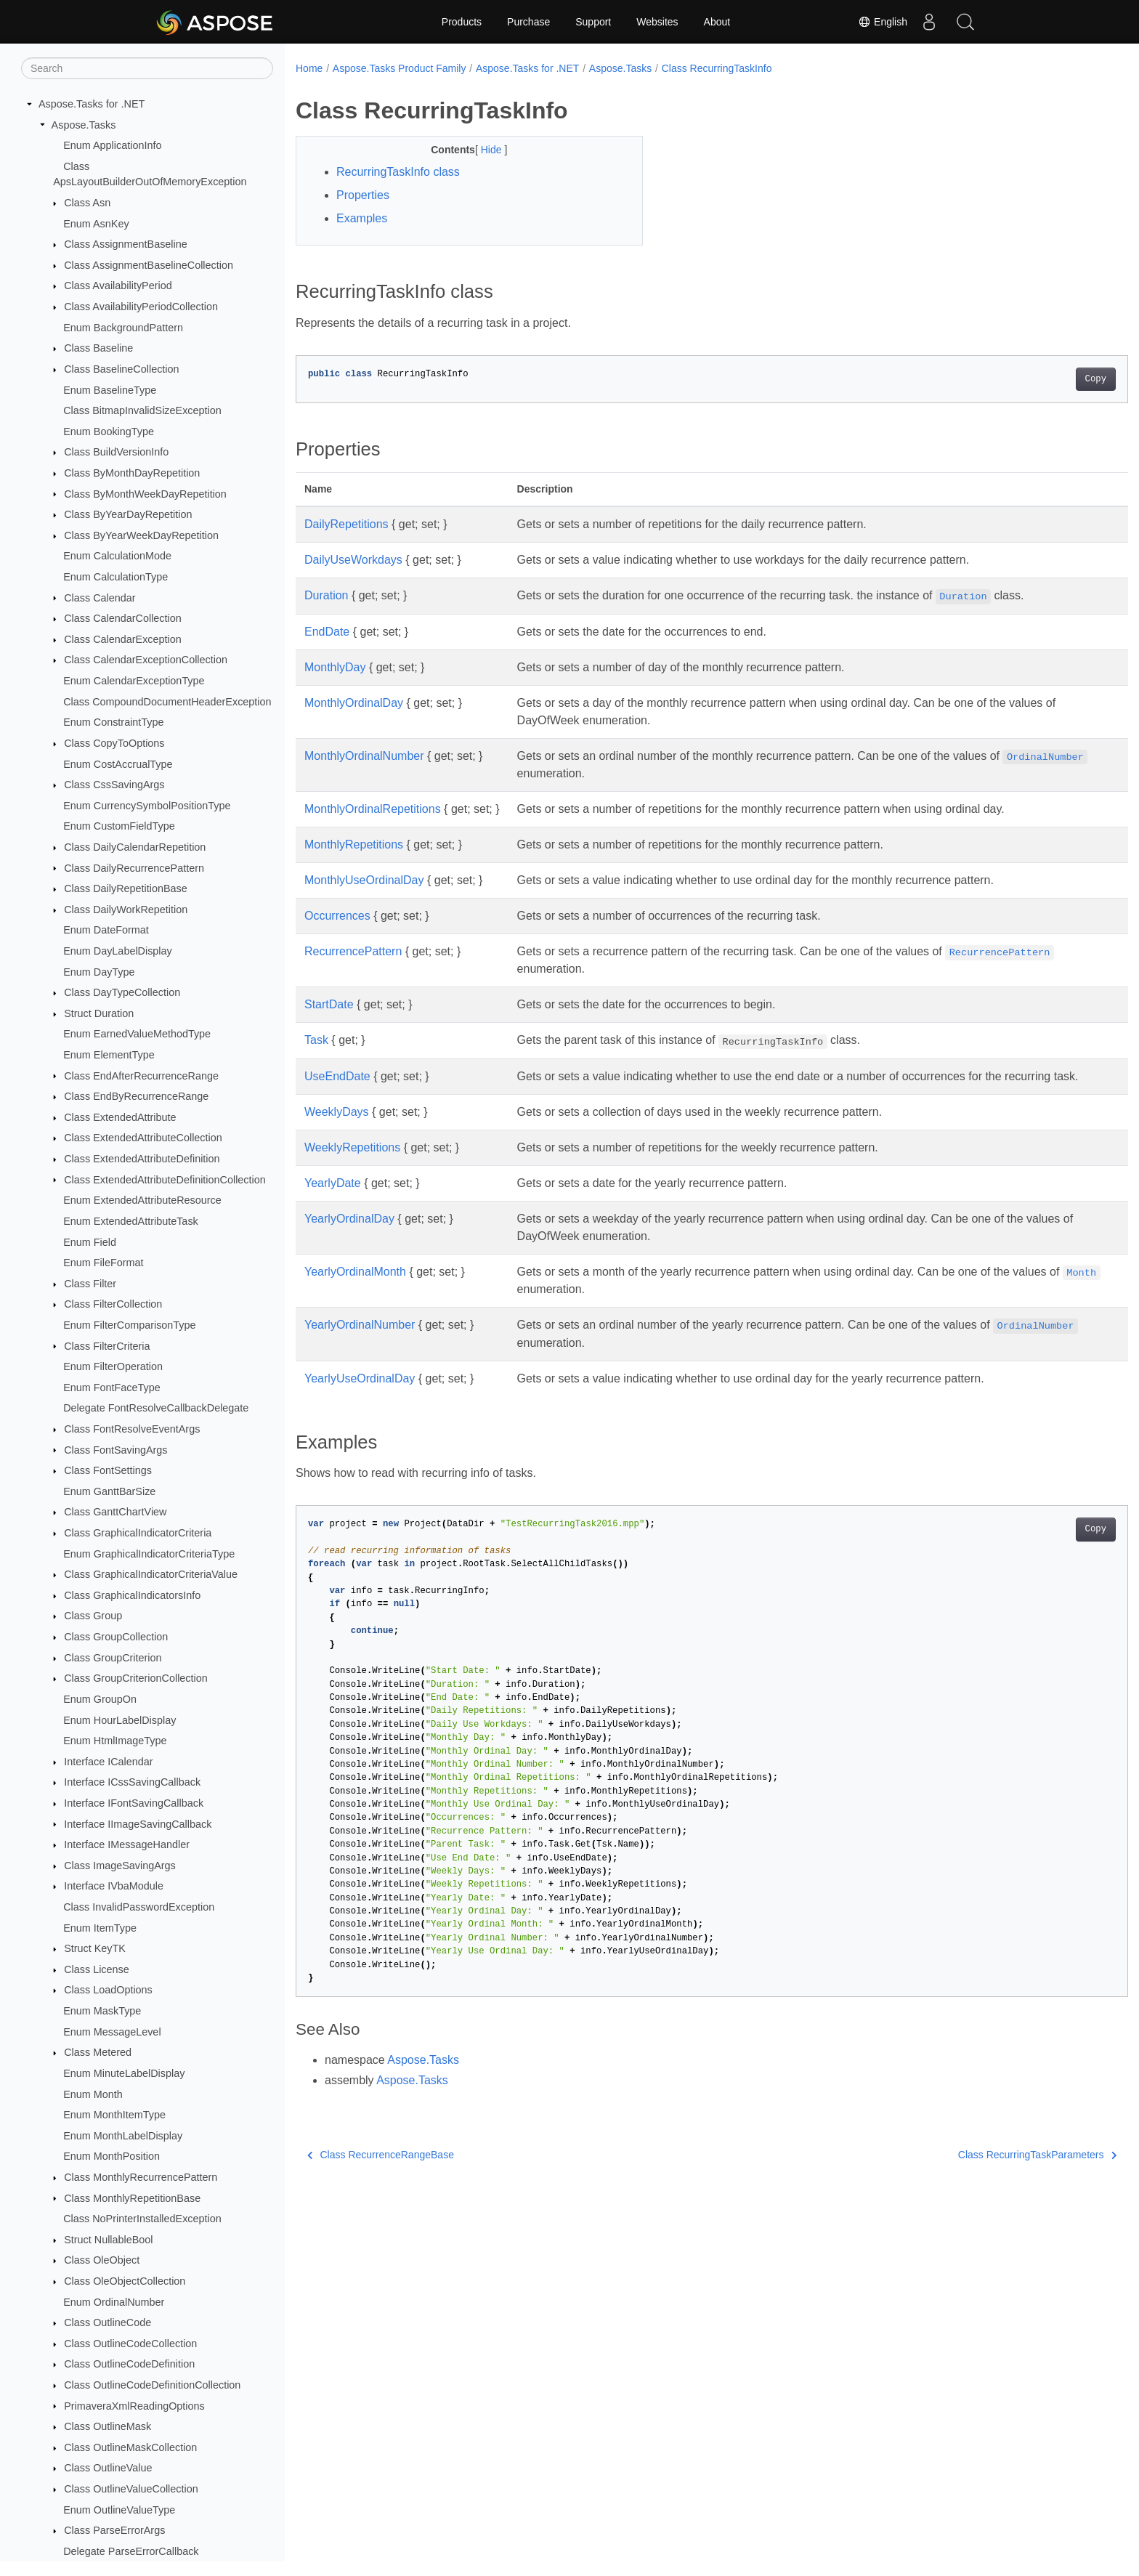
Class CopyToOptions (114, 743)
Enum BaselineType (109, 390)
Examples (361, 218)
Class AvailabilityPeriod (118, 285)
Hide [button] (481, 149)
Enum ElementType (109, 1055)
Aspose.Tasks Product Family (399, 68)
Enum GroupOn (100, 1699)
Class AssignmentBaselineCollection (148, 265)
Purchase (528, 22)
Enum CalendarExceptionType (133, 680)
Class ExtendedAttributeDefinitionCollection (165, 1180)
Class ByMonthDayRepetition (132, 473)
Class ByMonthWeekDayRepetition (145, 494)
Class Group (93, 1615)
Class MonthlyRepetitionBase (132, 2198)
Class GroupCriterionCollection (136, 1678)
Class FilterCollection (113, 1304)
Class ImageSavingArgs (120, 1865)
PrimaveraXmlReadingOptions (134, 2406)
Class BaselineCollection (121, 369)
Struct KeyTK (95, 1948)
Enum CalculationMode (117, 556)
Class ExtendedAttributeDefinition (141, 1159)
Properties (362, 195)
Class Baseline (98, 348)
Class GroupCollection (116, 1637)
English (882, 21)
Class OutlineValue (108, 2468)
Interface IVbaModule (113, 1886)
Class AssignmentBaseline (125, 244)
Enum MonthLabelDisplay (122, 2136)
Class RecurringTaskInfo (717, 68)
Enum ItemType (100, 1928)
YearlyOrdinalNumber (359, 1342)
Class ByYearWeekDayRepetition (141, 535)
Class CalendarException (123, 639)
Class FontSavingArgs (115, 1450)
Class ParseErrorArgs (114, 2530)
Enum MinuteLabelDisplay (124, 2073)
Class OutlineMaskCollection (130, 2447)
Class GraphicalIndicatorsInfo (132, 1595)
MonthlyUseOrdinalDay (364, 880)
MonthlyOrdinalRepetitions (372, 809)
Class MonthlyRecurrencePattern (140, 2177)
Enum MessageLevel (112, 2032)
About (717, 22)
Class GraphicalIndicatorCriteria (137, 1533)
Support (593, 22)
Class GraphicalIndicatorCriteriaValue (151, 1574)
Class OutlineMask (107, 2426)
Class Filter (90, 1283)
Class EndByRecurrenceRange (136, 1096)
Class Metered (97, 2052)
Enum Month (93, 2094)
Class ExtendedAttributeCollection (143, 1137)
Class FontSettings (108, 1470)
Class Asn (87, 202)
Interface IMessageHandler (127, 1844)
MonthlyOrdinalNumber (364, 756)
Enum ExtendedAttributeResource (142, 1200)
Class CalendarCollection (123, 618)
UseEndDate (337, 1076)
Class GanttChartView (115, 1512)
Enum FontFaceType (112, 1387)
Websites (657, 22)
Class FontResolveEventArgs (132, 1429)
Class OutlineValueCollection (131, 2489)
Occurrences (337, 916)
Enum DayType (98, 972)
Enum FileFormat (103, 1262)
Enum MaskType (102, 2011)
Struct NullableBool (108, 2239)
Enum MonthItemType (114, 2115)
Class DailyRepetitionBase (125, 888)
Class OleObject (101, 2260)
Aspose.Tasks (84, 125)
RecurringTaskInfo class (398, 172)
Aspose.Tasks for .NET (91, 104)
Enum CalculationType (115, 577)
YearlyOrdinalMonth (355, 1289)
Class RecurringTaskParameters (980, 2172)
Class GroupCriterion (112, 1658)
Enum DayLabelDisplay (117, 951)
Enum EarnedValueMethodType (137, 1034)
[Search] (147, 68)
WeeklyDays (336, 1129)
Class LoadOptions (108, 1990)
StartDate (329, 1004)
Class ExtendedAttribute (120, 1117)
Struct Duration (99, 1013)
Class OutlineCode (107, 2322)
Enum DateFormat (106, 930)
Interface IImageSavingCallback (137, 1824)
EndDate (326, 631)
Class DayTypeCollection (122, 992)
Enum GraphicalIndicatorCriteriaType (149, 1554)
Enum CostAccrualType (117, 764)
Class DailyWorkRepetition (125, 909)
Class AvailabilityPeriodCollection (141, 306)
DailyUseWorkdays (353, 560)
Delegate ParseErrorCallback (130, 2551)
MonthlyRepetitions (353, 844)
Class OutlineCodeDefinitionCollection (152, 2385)
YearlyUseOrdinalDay (359, 1396)
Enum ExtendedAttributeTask (130, 1221)
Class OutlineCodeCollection (130, 2343)
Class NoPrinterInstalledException (142, 2218)
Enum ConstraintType (113, 722)
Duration (326, 595)
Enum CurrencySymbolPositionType (146, 805)
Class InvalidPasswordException (138, 1907)
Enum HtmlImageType (114, 1740)
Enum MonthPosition (111, 2156)
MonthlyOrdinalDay (353, 703)
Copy (1038, 379)
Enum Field (89, 1242)
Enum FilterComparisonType (129, 1325)
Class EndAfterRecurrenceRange (141, 1076)
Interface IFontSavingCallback (133, 1803)
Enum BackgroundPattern (123, 327)
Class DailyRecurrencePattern (134, 868)
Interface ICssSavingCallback (132, 1782)
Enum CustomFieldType (119, 826)
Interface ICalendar (108, 1761)
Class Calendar (99, 598)
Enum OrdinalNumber (113, 2302)
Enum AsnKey (96, 224)
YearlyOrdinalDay (349, 1236)
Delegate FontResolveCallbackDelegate (155, 1408)
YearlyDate (332, 1200)
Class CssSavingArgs (114, 784)
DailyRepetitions (346, 524)
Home (309, 68)
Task (316, 1040)
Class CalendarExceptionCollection (145, 659)
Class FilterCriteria (107, 1346)
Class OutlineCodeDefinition (129, 2364)
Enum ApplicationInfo (112, 145)
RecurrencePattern (353, 951)
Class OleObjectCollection (124, 2281)
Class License (96, 1969)
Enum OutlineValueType (119, 2510)
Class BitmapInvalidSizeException (142, 410)
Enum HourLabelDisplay (119, 1720)
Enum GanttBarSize (109, 1491)
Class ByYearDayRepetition (128, 514)
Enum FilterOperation (113, 1366)
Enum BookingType (108, 431)
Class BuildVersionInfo (116, 452)
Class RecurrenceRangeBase (380, 2172)
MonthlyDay (334, 667)
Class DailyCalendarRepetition (135, 847)
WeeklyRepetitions (352, 1165)
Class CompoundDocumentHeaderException (167, 702)
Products (462, 22)
